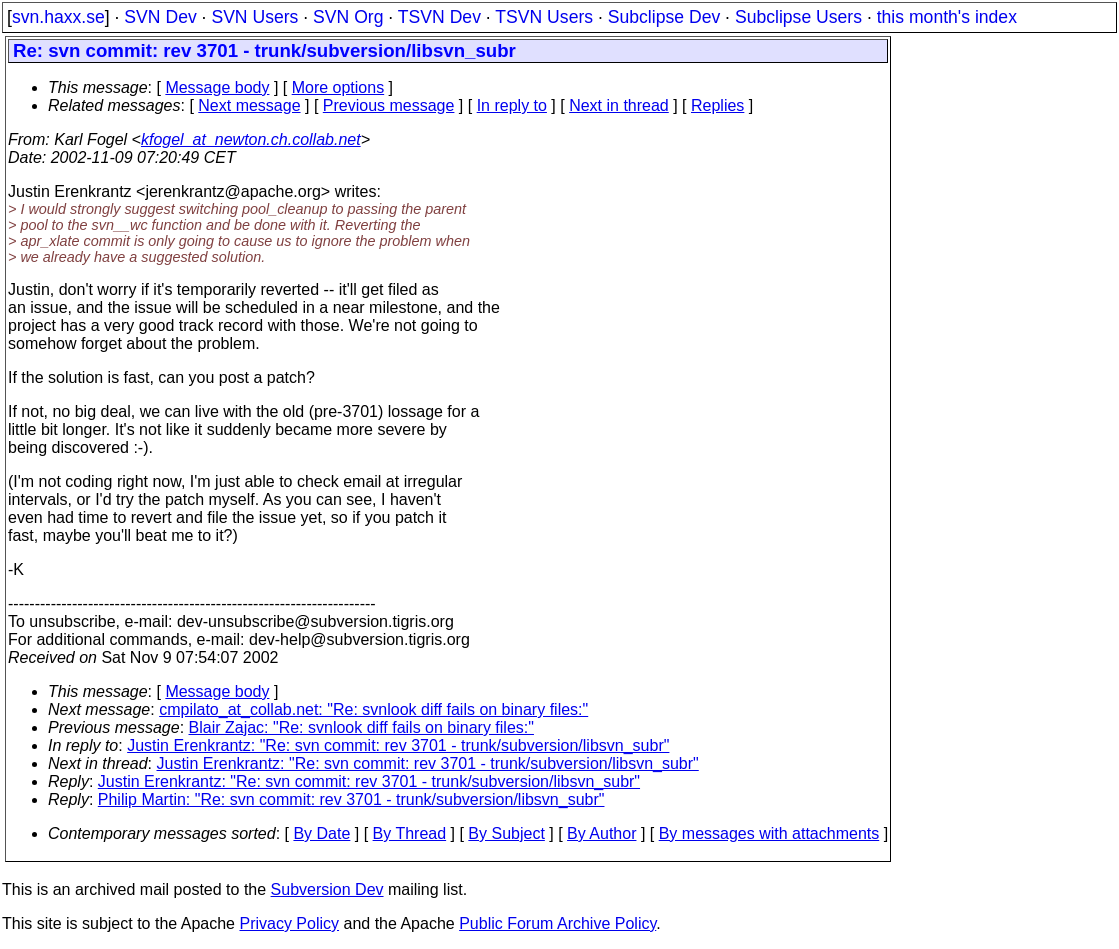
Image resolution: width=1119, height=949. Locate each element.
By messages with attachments (769, 833)
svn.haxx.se (58, 17)
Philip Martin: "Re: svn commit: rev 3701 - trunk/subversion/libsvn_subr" (351, 799)
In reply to (512, 105)
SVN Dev (160, 17)
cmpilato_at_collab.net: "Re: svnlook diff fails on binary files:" (373, 709)
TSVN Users (544, 17)
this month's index (947, 17)
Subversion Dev (327, 889)
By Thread (410, 833)
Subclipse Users (798, 17)
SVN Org (348, 17)
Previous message (389, 105)
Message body (217, 87)
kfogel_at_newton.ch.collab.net (251, 139)
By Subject (506, 833)
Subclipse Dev (664, 17)
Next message (249, 105)
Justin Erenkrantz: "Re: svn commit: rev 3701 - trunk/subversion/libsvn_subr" (398, 745)
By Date (321, 833)
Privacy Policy (289, 923)
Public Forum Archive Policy (557, 923)
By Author (601, 833)
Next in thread (619, 105)
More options (338, 87)
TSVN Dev (439, 17)
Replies (717, 105)
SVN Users (254, 17)
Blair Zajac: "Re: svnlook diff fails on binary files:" (361, 727)
